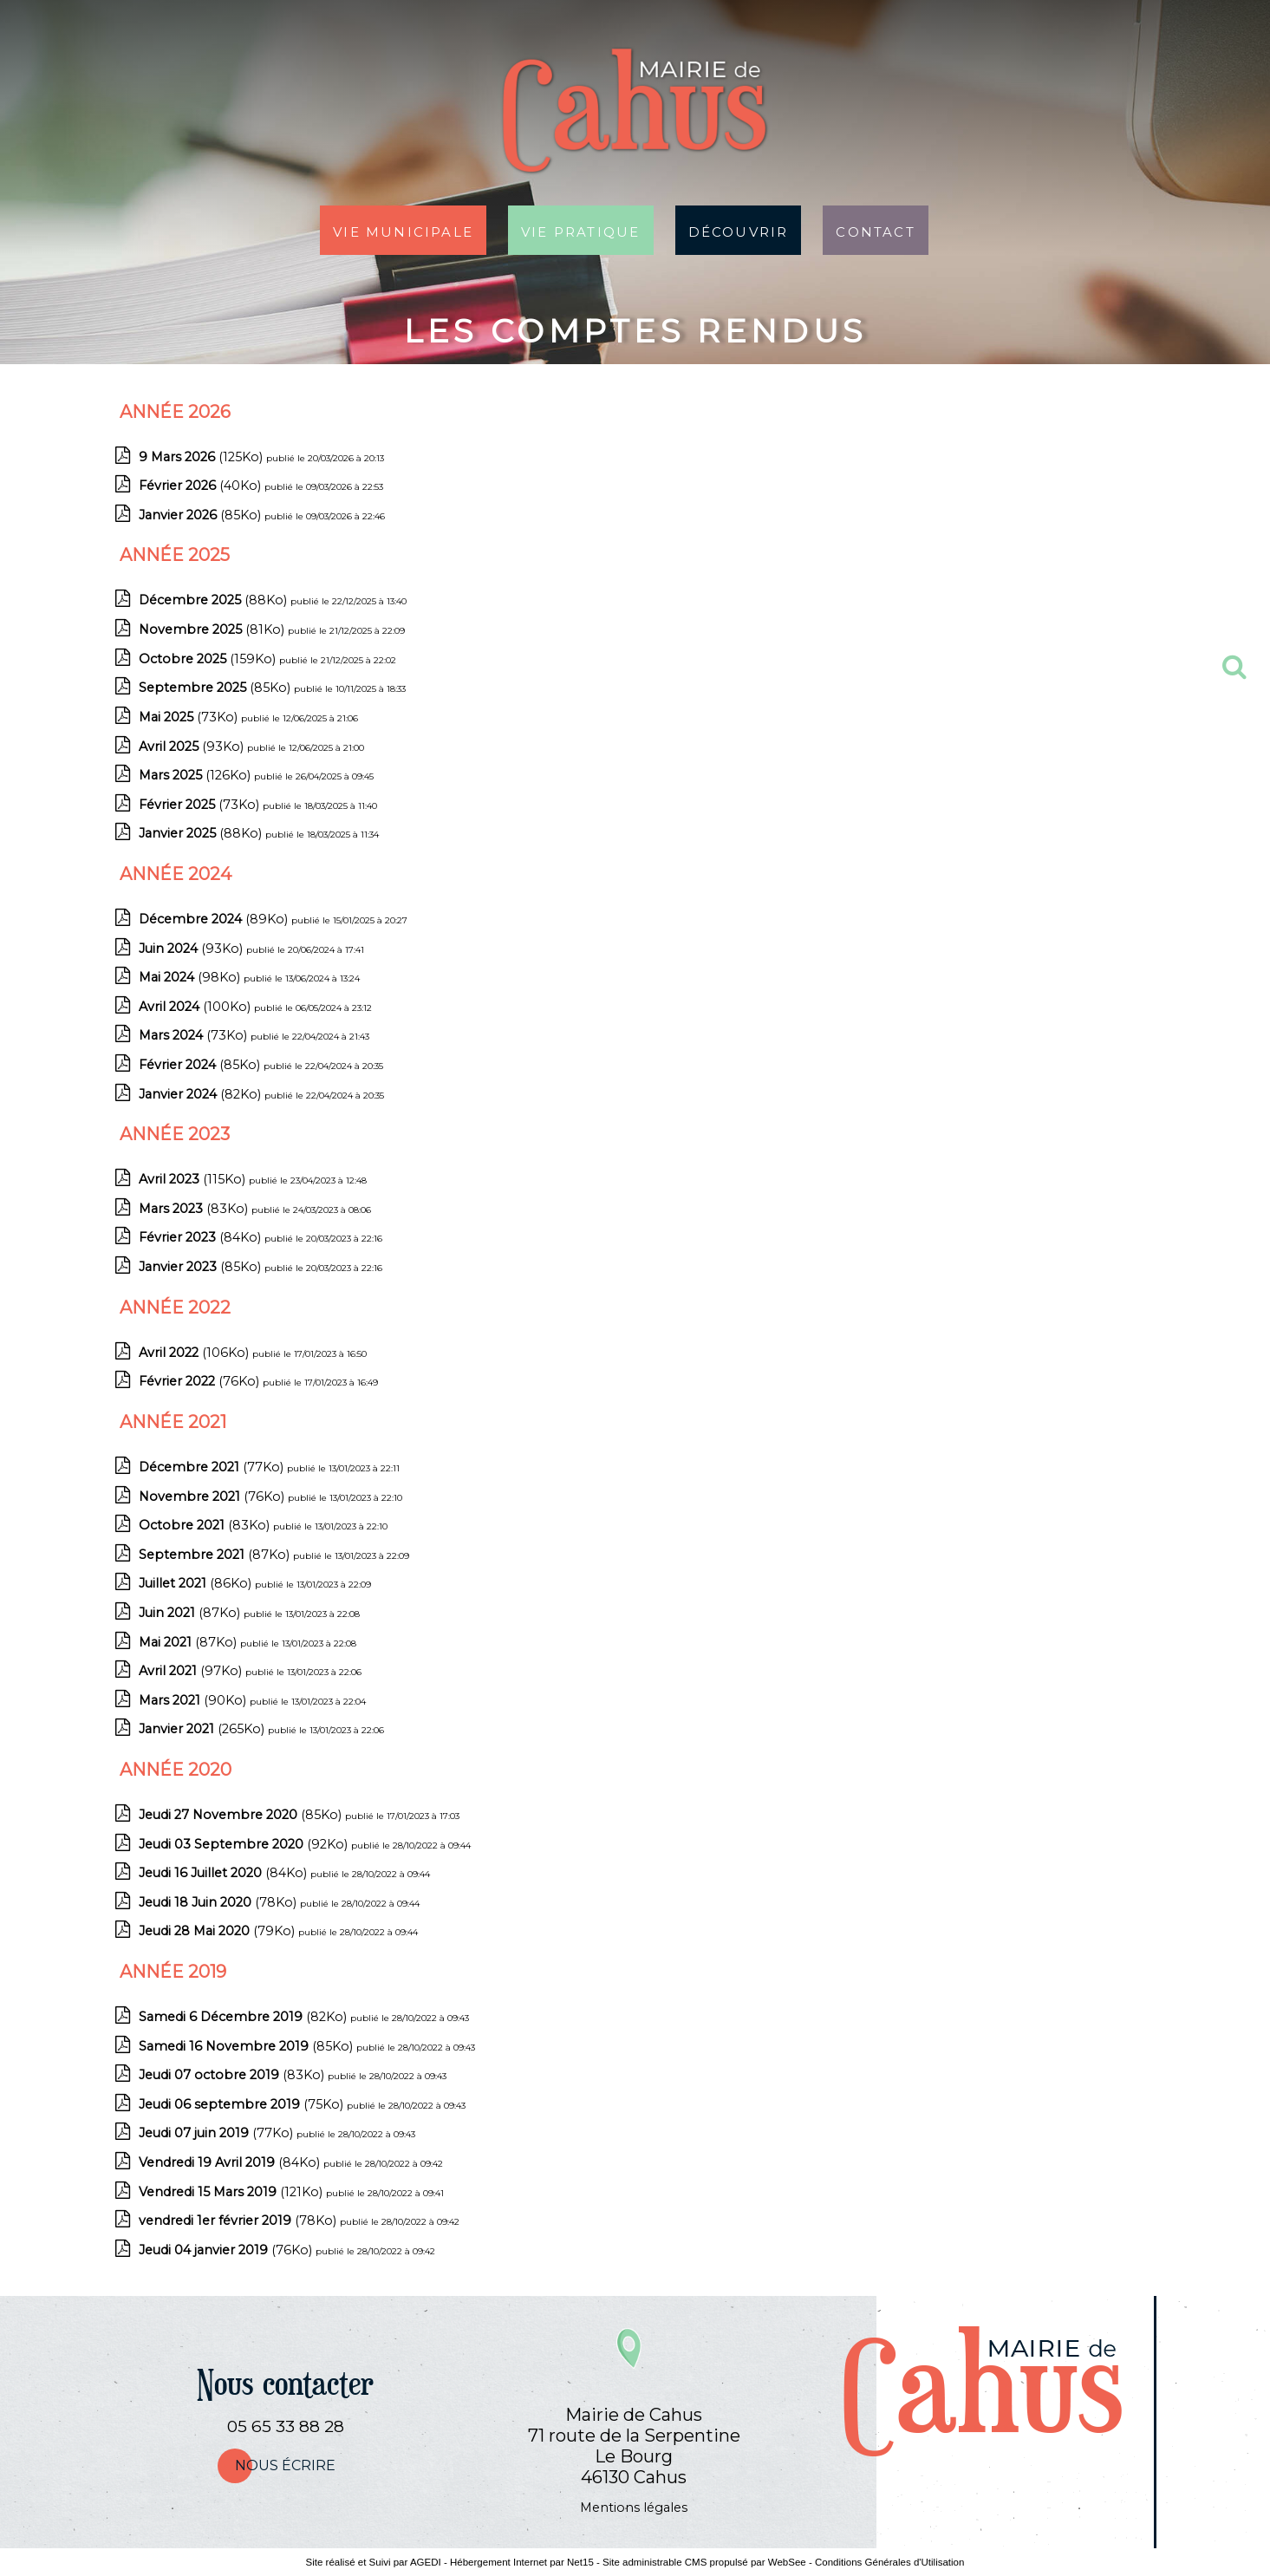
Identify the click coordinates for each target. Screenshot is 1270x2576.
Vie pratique (580, 230)
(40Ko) (201, 485)
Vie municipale (403, 230)
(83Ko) (195, 1208)
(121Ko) (232, 2192)
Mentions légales (633, 2507)
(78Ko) (219, 1902)
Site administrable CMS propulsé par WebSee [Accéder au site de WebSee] (704, 2562)
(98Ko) (191, 977)
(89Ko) (215, 919)
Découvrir (738, 230)
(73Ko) (190, 717)
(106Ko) (195, 1352)
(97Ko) (192, 1671)
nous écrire (285, 2465)
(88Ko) (214, 600)
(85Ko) (201, 515)
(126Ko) (196, 775)
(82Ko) (201, 1094)
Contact (875, 230)
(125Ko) (202, 457)
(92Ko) (245, 1844)
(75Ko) (243, 2104)
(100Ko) (196, 1006)
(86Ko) (197, 1583)
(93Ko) (193, 746)
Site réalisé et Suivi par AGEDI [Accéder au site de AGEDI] (373, 2562)
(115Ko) (194, 1179)
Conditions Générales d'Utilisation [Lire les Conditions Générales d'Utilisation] (889, 2562)
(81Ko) (213, 629)
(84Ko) (201, 1237)
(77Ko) (213, 1467)
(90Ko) (194, 1700)
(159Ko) (209, 659)
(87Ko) (216, 1554)
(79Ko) (218, 1931)
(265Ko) (203, 1729)
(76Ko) (201, 1381)
